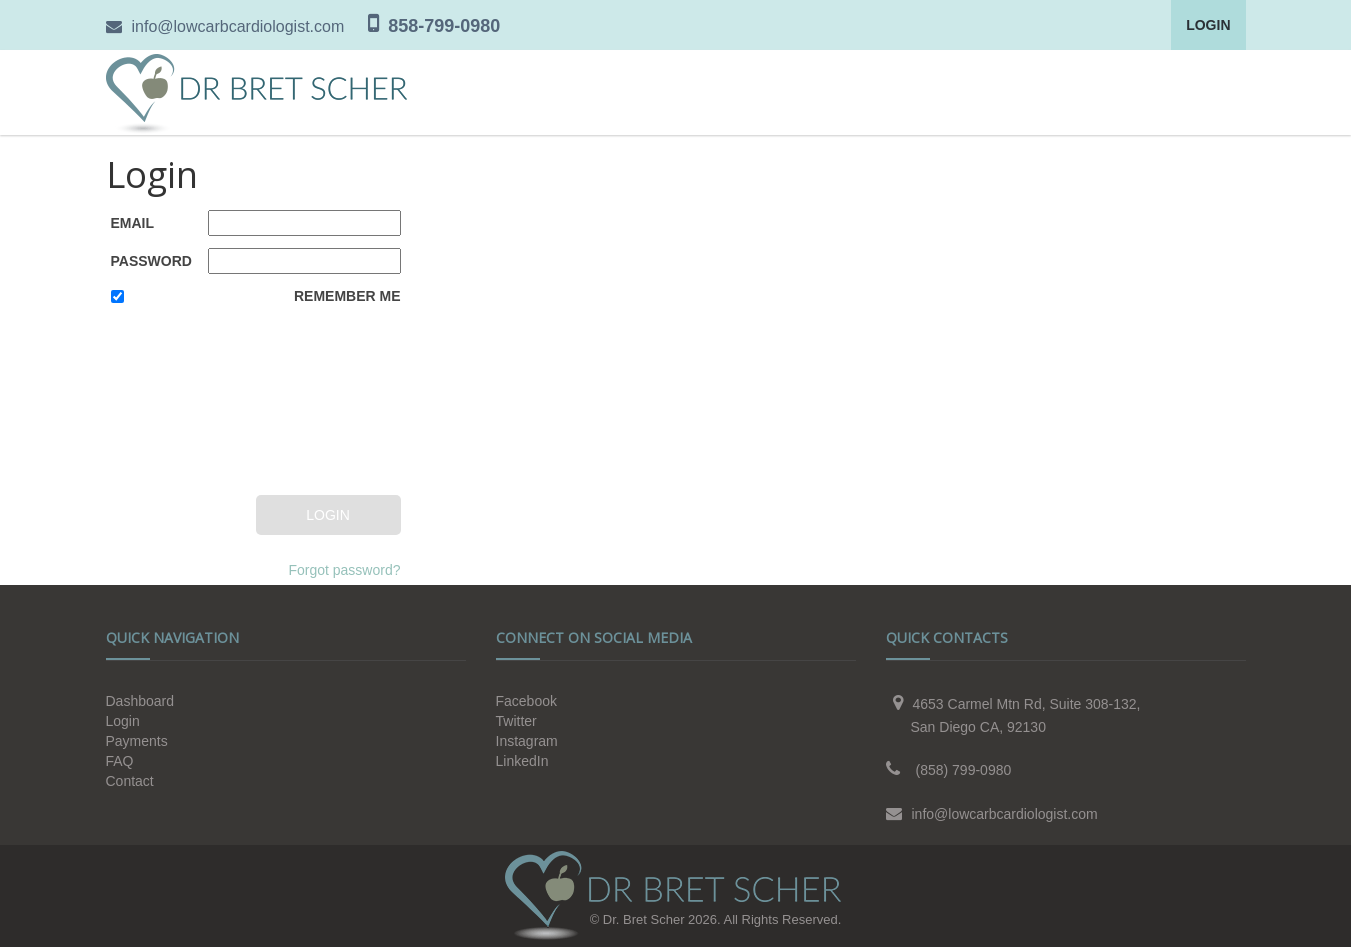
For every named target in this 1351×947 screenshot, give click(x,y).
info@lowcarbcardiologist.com (238, 26)
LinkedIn (522, 761)
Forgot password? (344, 570)
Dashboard (140, 701)
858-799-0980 (444, 26)
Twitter (516, 721)
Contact (130, 781)
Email (133, 223)
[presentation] (193, 403)
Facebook (526, 701)
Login (1208, 25)
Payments (137, 741)
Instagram (527, 741)
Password (151, 261)
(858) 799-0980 (964, 770)
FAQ (120, 761)
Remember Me (347, 296)
